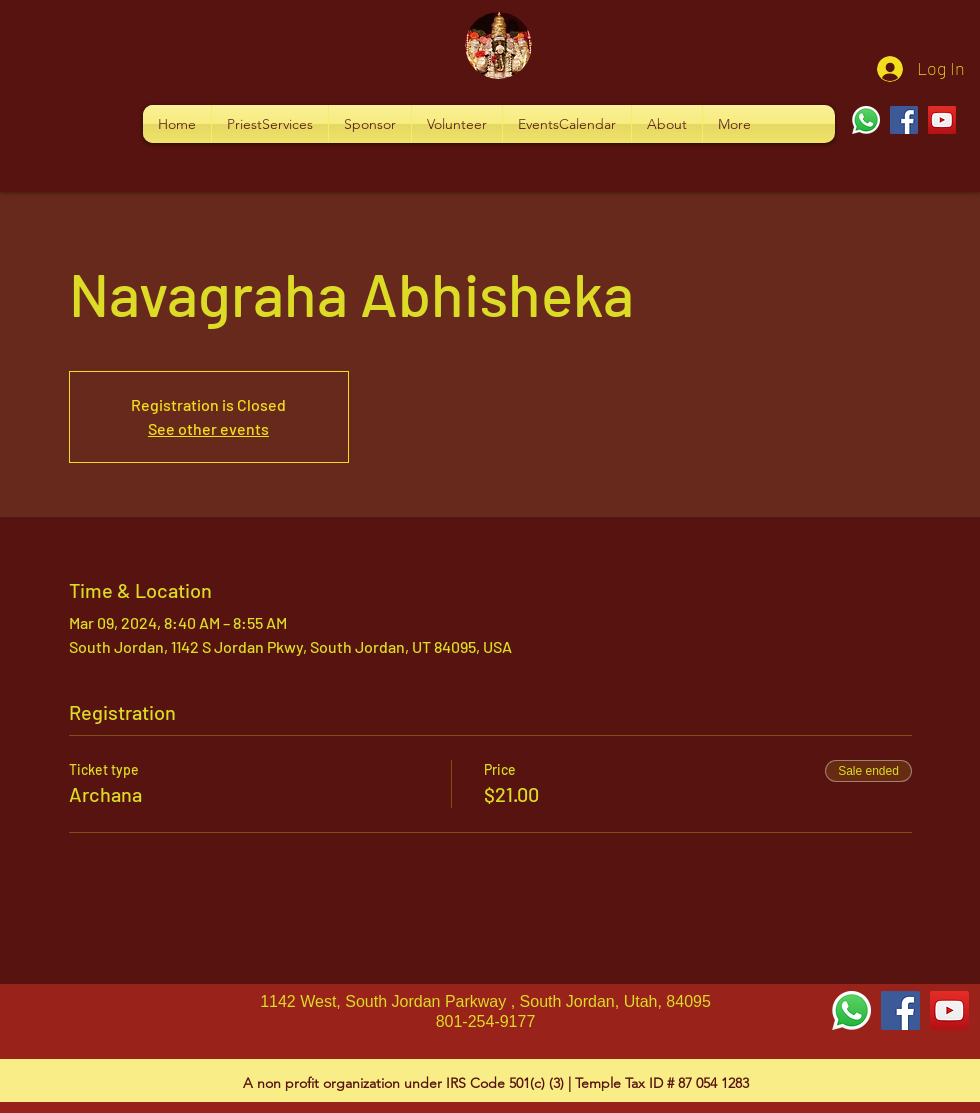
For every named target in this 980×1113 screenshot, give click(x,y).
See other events (208, 428)
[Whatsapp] (866, 120)
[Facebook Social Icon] (900, 1010)
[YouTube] (942, 120)
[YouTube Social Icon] (949, 1010)
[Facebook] (904, 120)
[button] (270, 124)
